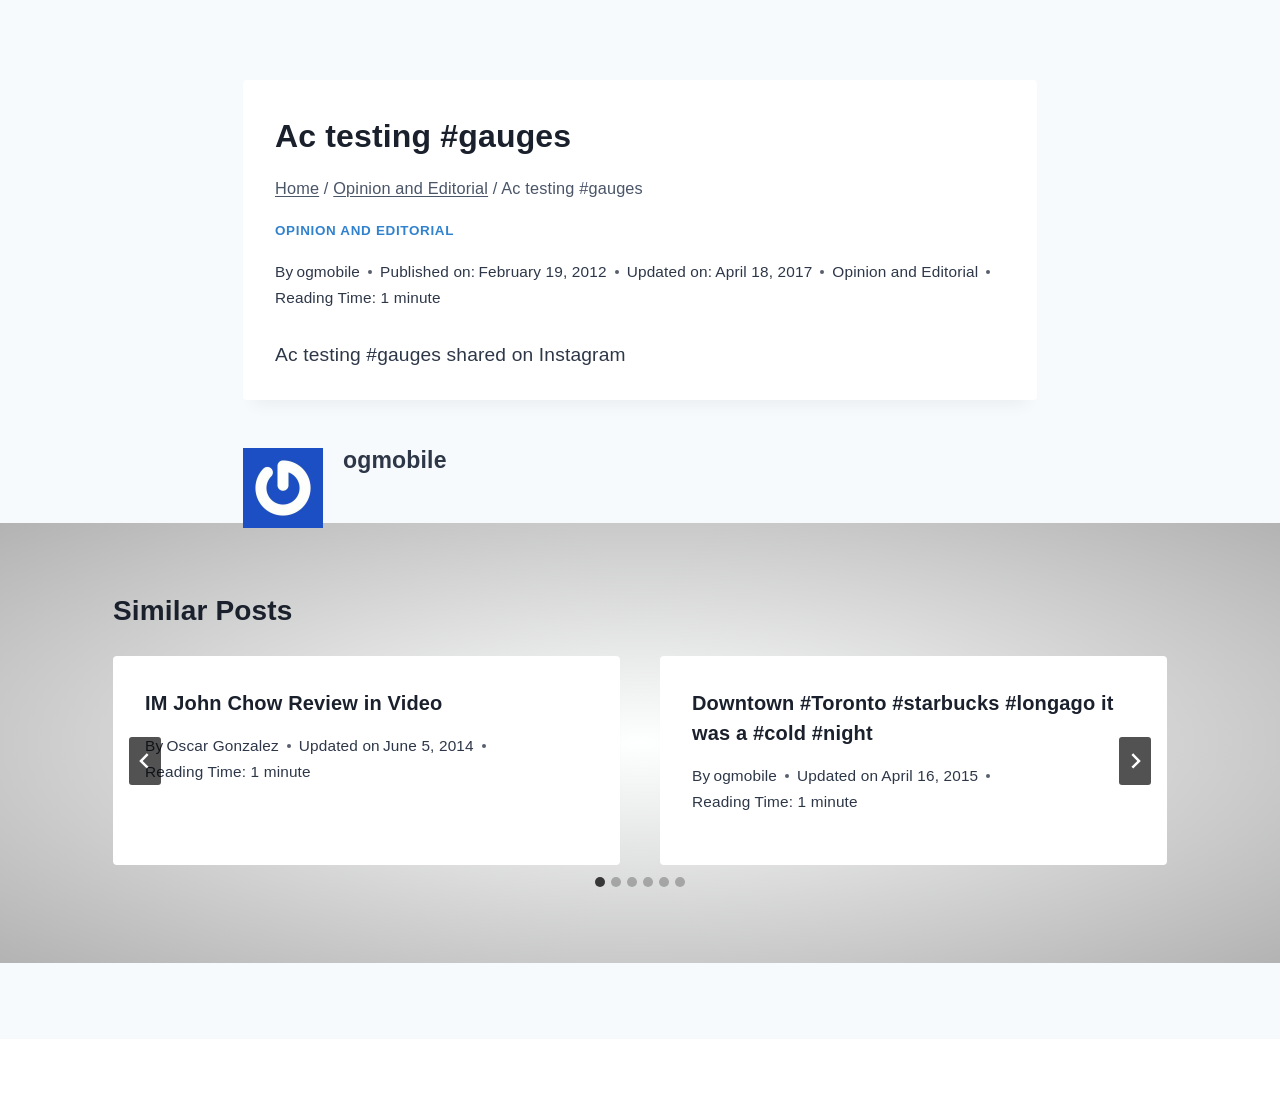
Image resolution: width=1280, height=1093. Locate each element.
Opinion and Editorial (364, 230)
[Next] (1135, 761)
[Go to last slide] (145, 761)
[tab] (600, 882)
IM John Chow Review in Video (293, 703)
